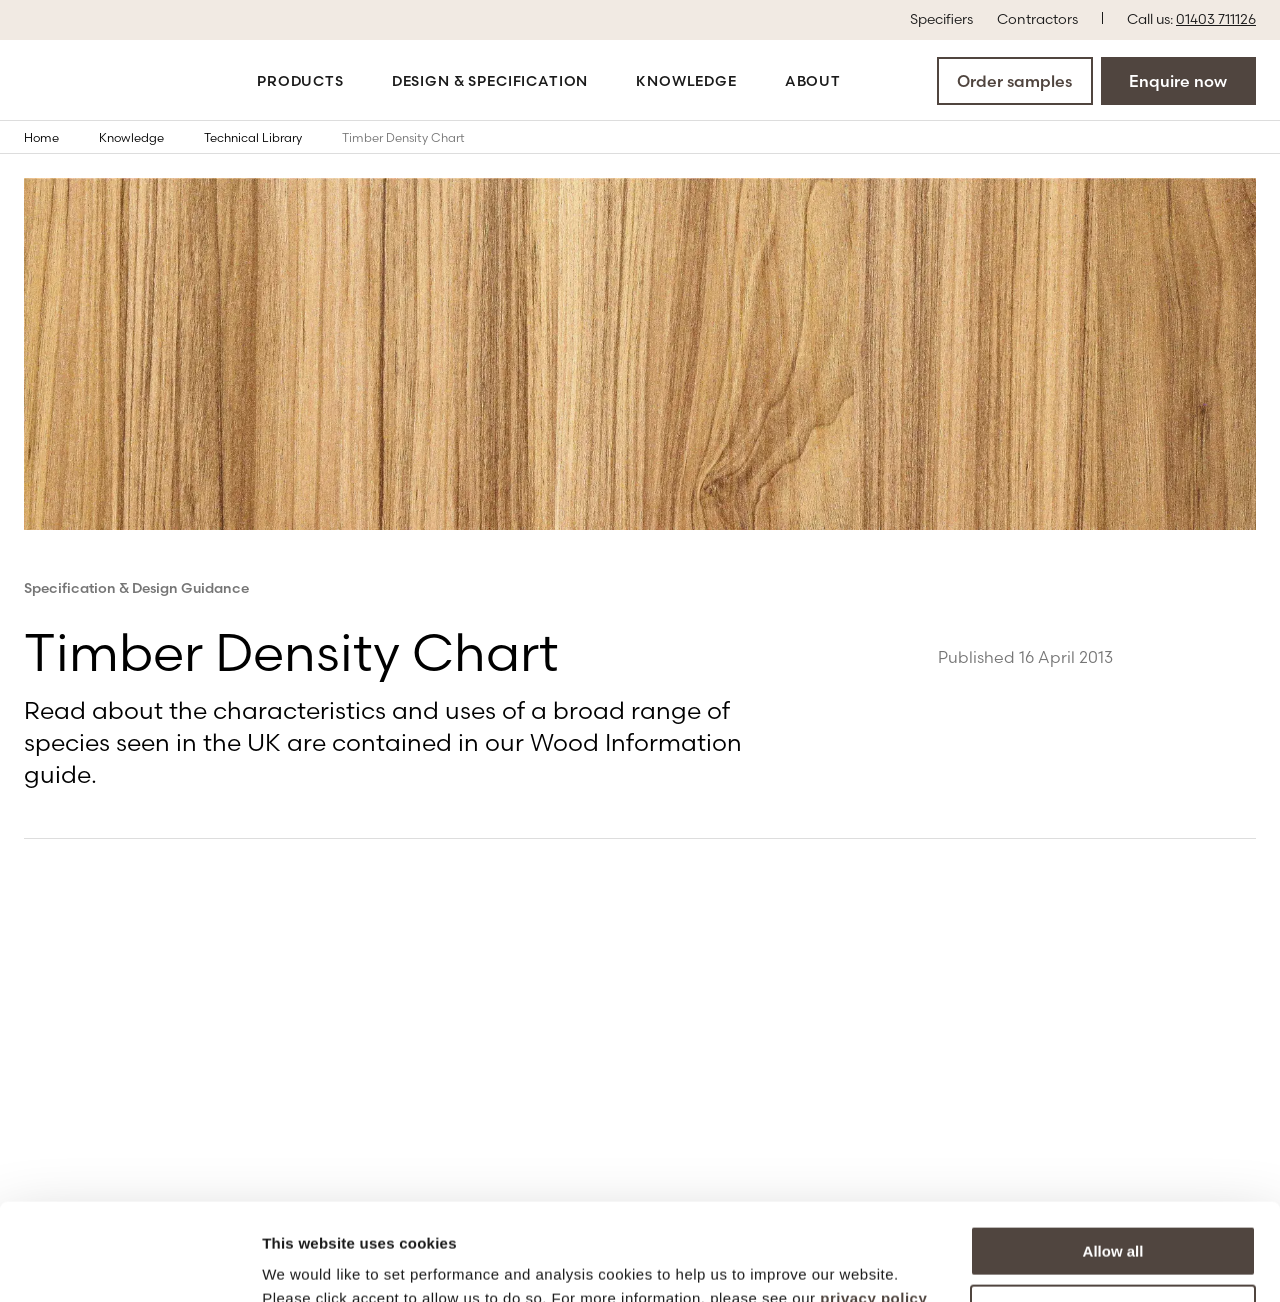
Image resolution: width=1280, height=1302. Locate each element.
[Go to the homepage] (92, 81)
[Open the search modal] (877, 79)
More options (1114, 1218)
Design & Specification (490, 81)
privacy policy (873, 1207)
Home (55, 137)
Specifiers (941, 18)
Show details (308, 1262)
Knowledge (686, 81)
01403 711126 (1216, 19)
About (813, 81)
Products (300, 81)
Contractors (1037, 18)
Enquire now (1178, 81)
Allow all (1113, 1160)
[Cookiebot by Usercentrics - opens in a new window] (129, 1263)
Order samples (1014, 81)
